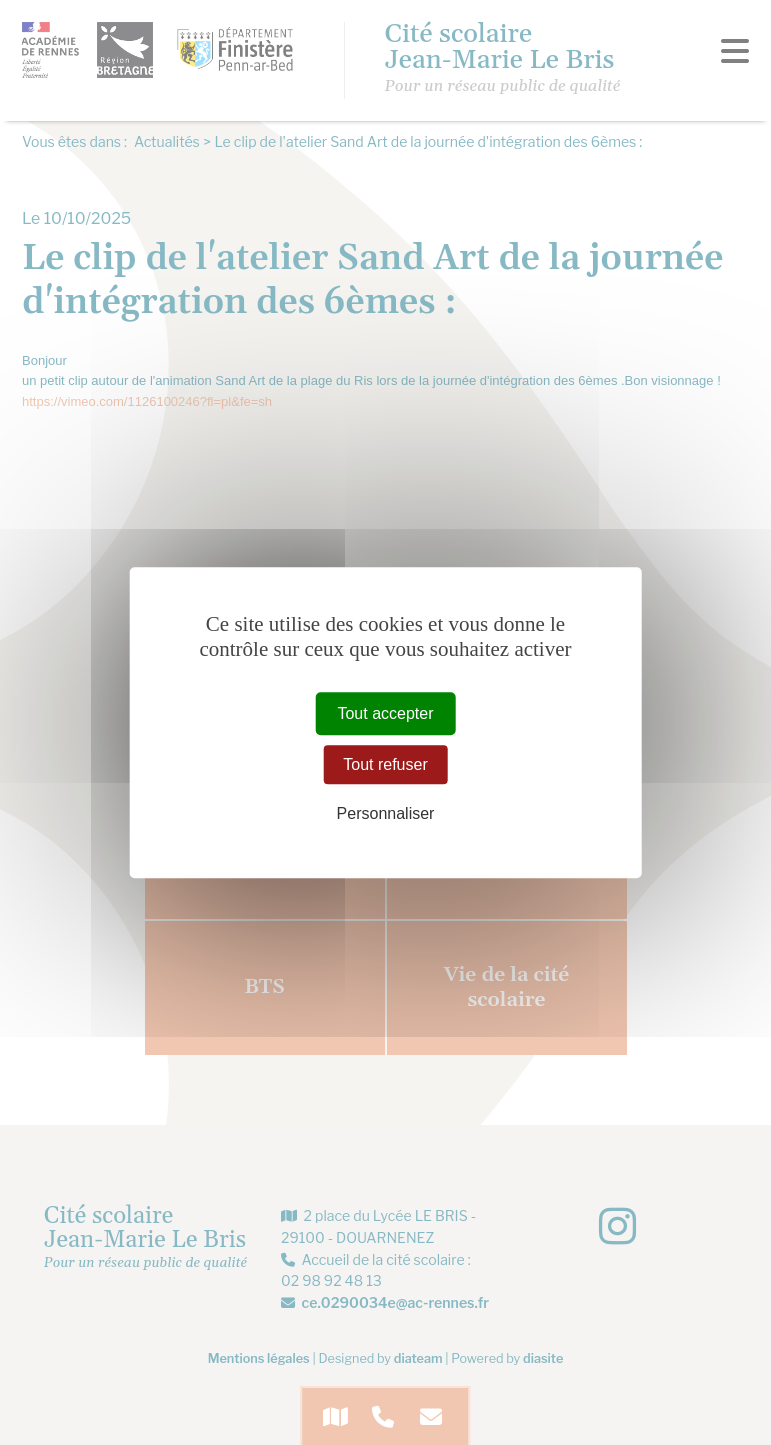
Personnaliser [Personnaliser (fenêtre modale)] (386, 813)
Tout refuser (385, 764)
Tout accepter (385, 713)
